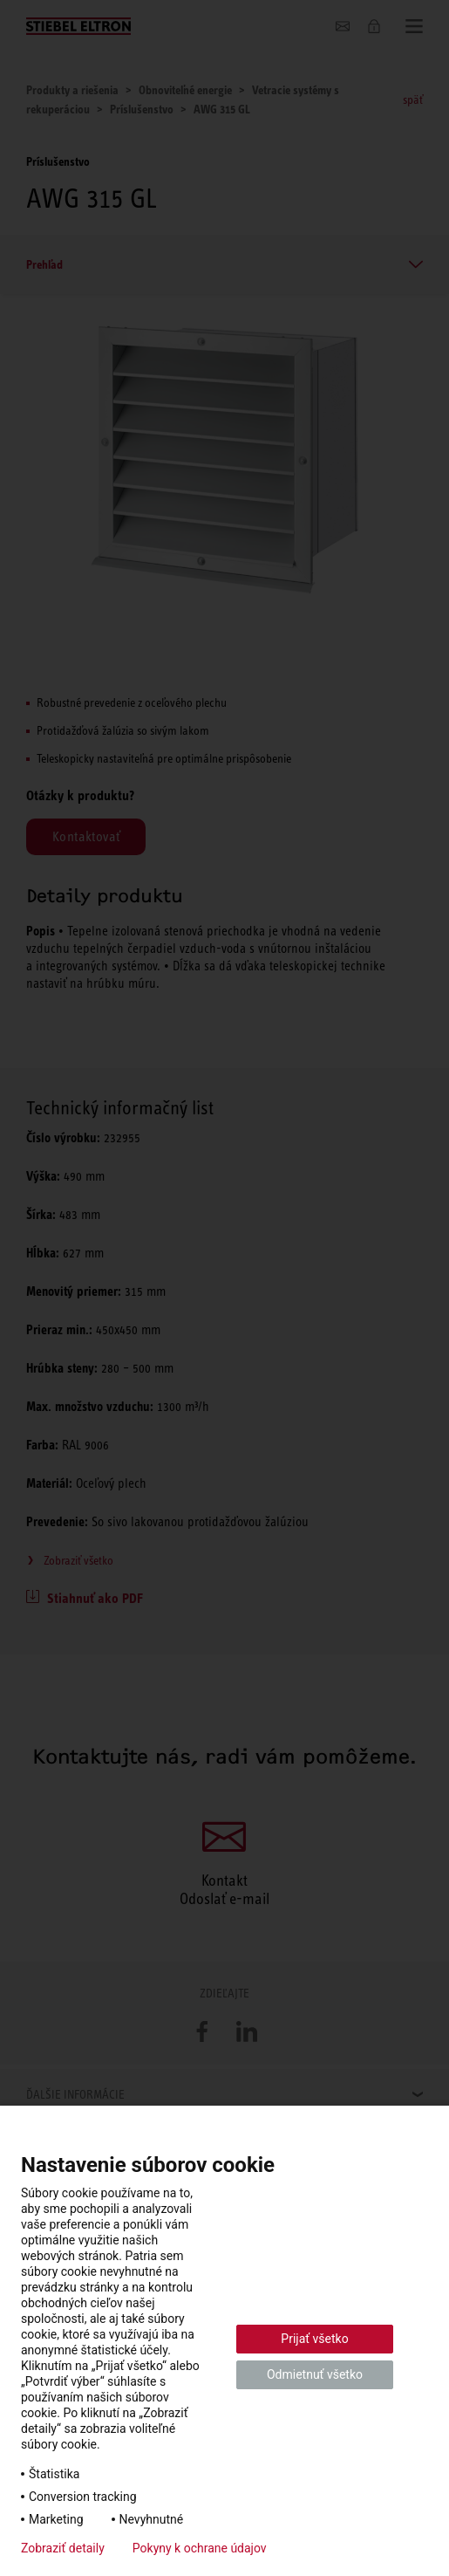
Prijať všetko (314, 2339)
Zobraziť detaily (63, 2548)
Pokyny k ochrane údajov (200, 2548)
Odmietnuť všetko (315, 2374)
